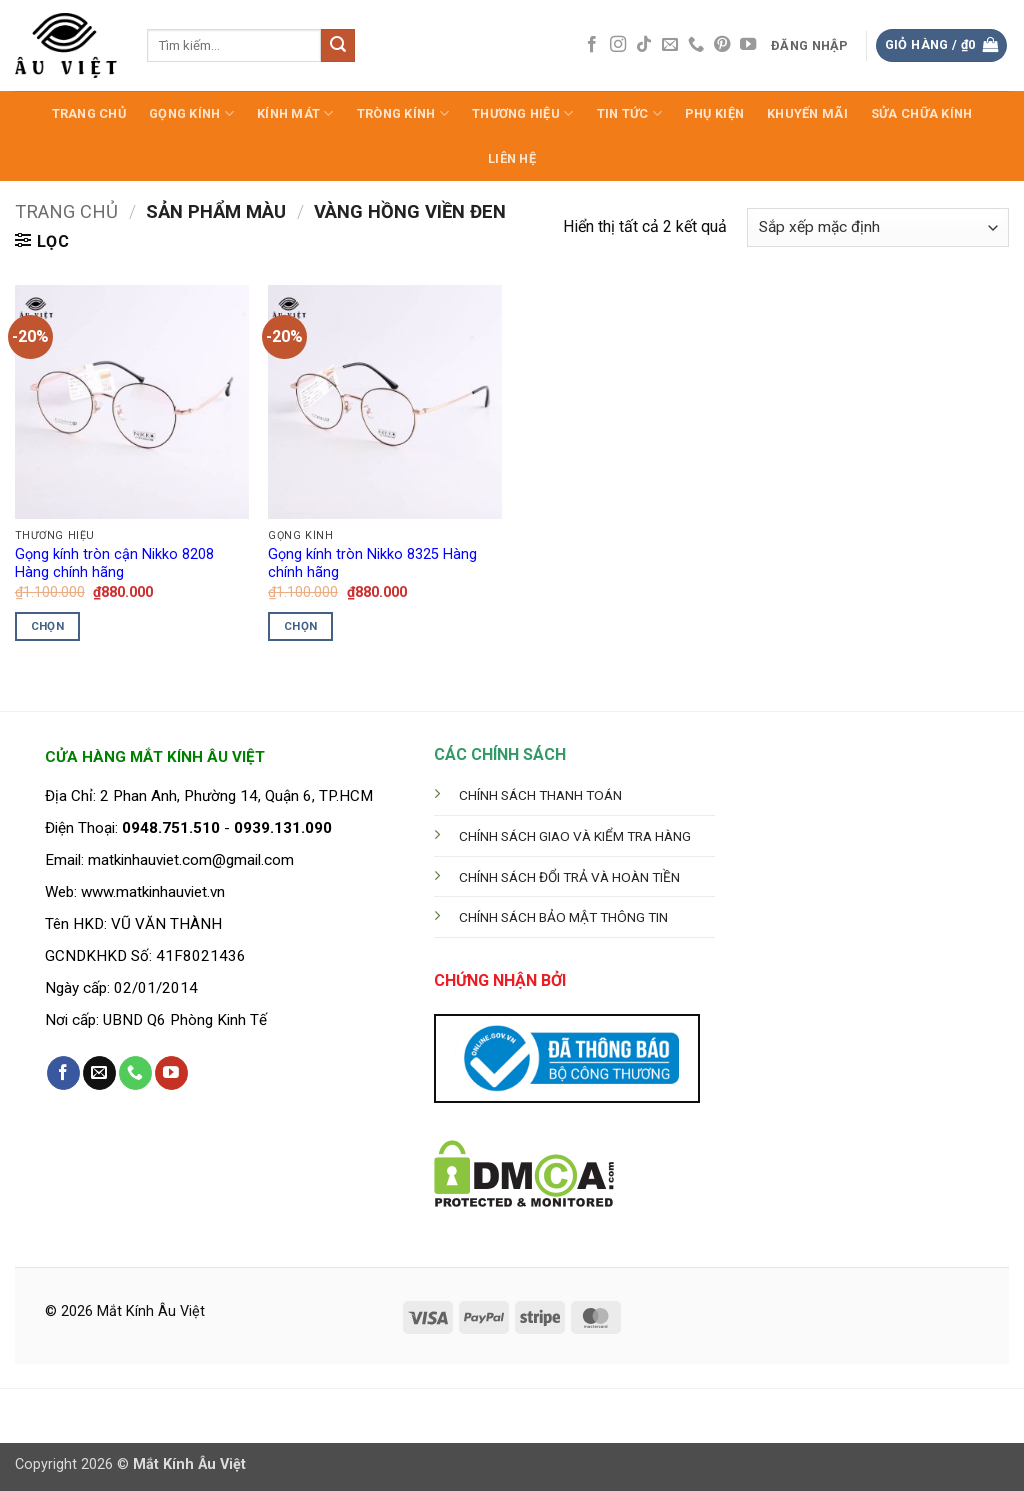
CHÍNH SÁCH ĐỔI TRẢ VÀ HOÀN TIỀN (569, 877)
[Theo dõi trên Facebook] (592, 45)
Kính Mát (295, 113)
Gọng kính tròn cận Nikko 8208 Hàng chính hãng (114, 564)
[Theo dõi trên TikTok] (644, 45)
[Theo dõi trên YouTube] (748, 45)
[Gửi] (338, 46)
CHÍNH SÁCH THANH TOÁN (540, 795)
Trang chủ (66, 211)
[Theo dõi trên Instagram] (618, 45)
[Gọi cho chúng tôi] (696, 45)
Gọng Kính (191, 113)
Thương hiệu (522, 113)
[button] (810, 46)
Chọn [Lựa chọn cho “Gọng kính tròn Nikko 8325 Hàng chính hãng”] (300, 626)
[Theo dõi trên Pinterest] (722, 45)
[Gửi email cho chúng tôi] (670, 45)
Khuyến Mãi (807, 113)
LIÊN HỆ (512, 158)
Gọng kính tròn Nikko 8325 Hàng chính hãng (372, 564)
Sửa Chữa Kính (921, 113)
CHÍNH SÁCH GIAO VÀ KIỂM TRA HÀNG (575, 836)
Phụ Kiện (714, 113)
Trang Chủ (89, 113)
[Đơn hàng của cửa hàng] (878, 227)
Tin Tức (629, 113)
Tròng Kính (403, 113)
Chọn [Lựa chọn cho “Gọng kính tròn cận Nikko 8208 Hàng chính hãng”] (47, 626)
